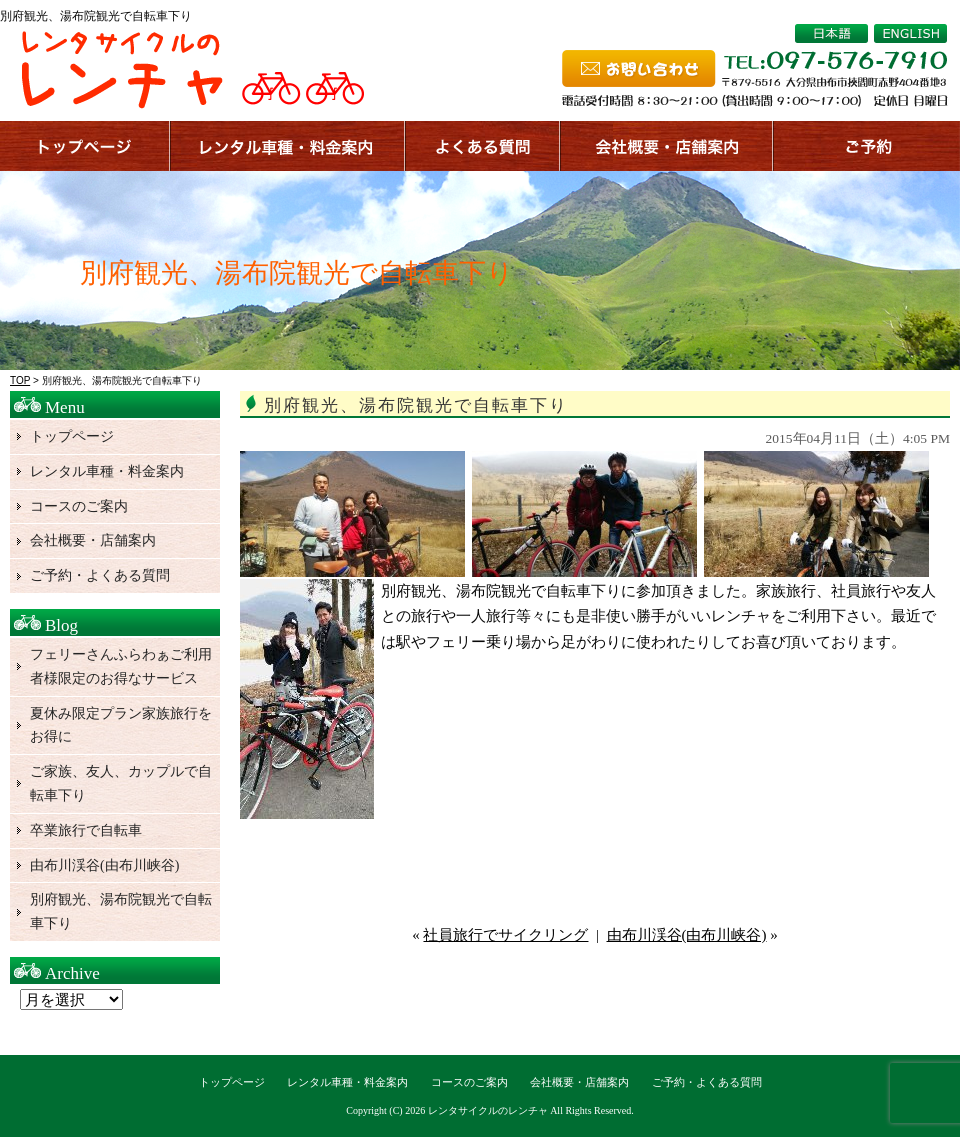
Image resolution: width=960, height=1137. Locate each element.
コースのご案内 (79, 506)
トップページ (85, 146)
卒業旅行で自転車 (86, 830)
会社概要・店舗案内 (93, 540)
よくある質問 (483, 146)
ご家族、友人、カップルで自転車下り (121, 783)
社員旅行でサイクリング (505, 935)
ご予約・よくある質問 (100, 575)
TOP (20, 380)
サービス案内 (288, 146)
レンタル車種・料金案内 (107, 471)
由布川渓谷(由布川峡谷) (687, 935)
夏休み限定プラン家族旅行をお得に (121, 725)
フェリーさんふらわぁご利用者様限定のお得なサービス (121, 666)
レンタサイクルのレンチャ (488, 1110)
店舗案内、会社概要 (667, 146)
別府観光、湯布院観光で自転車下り (121, 911)
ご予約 (867, 146)
